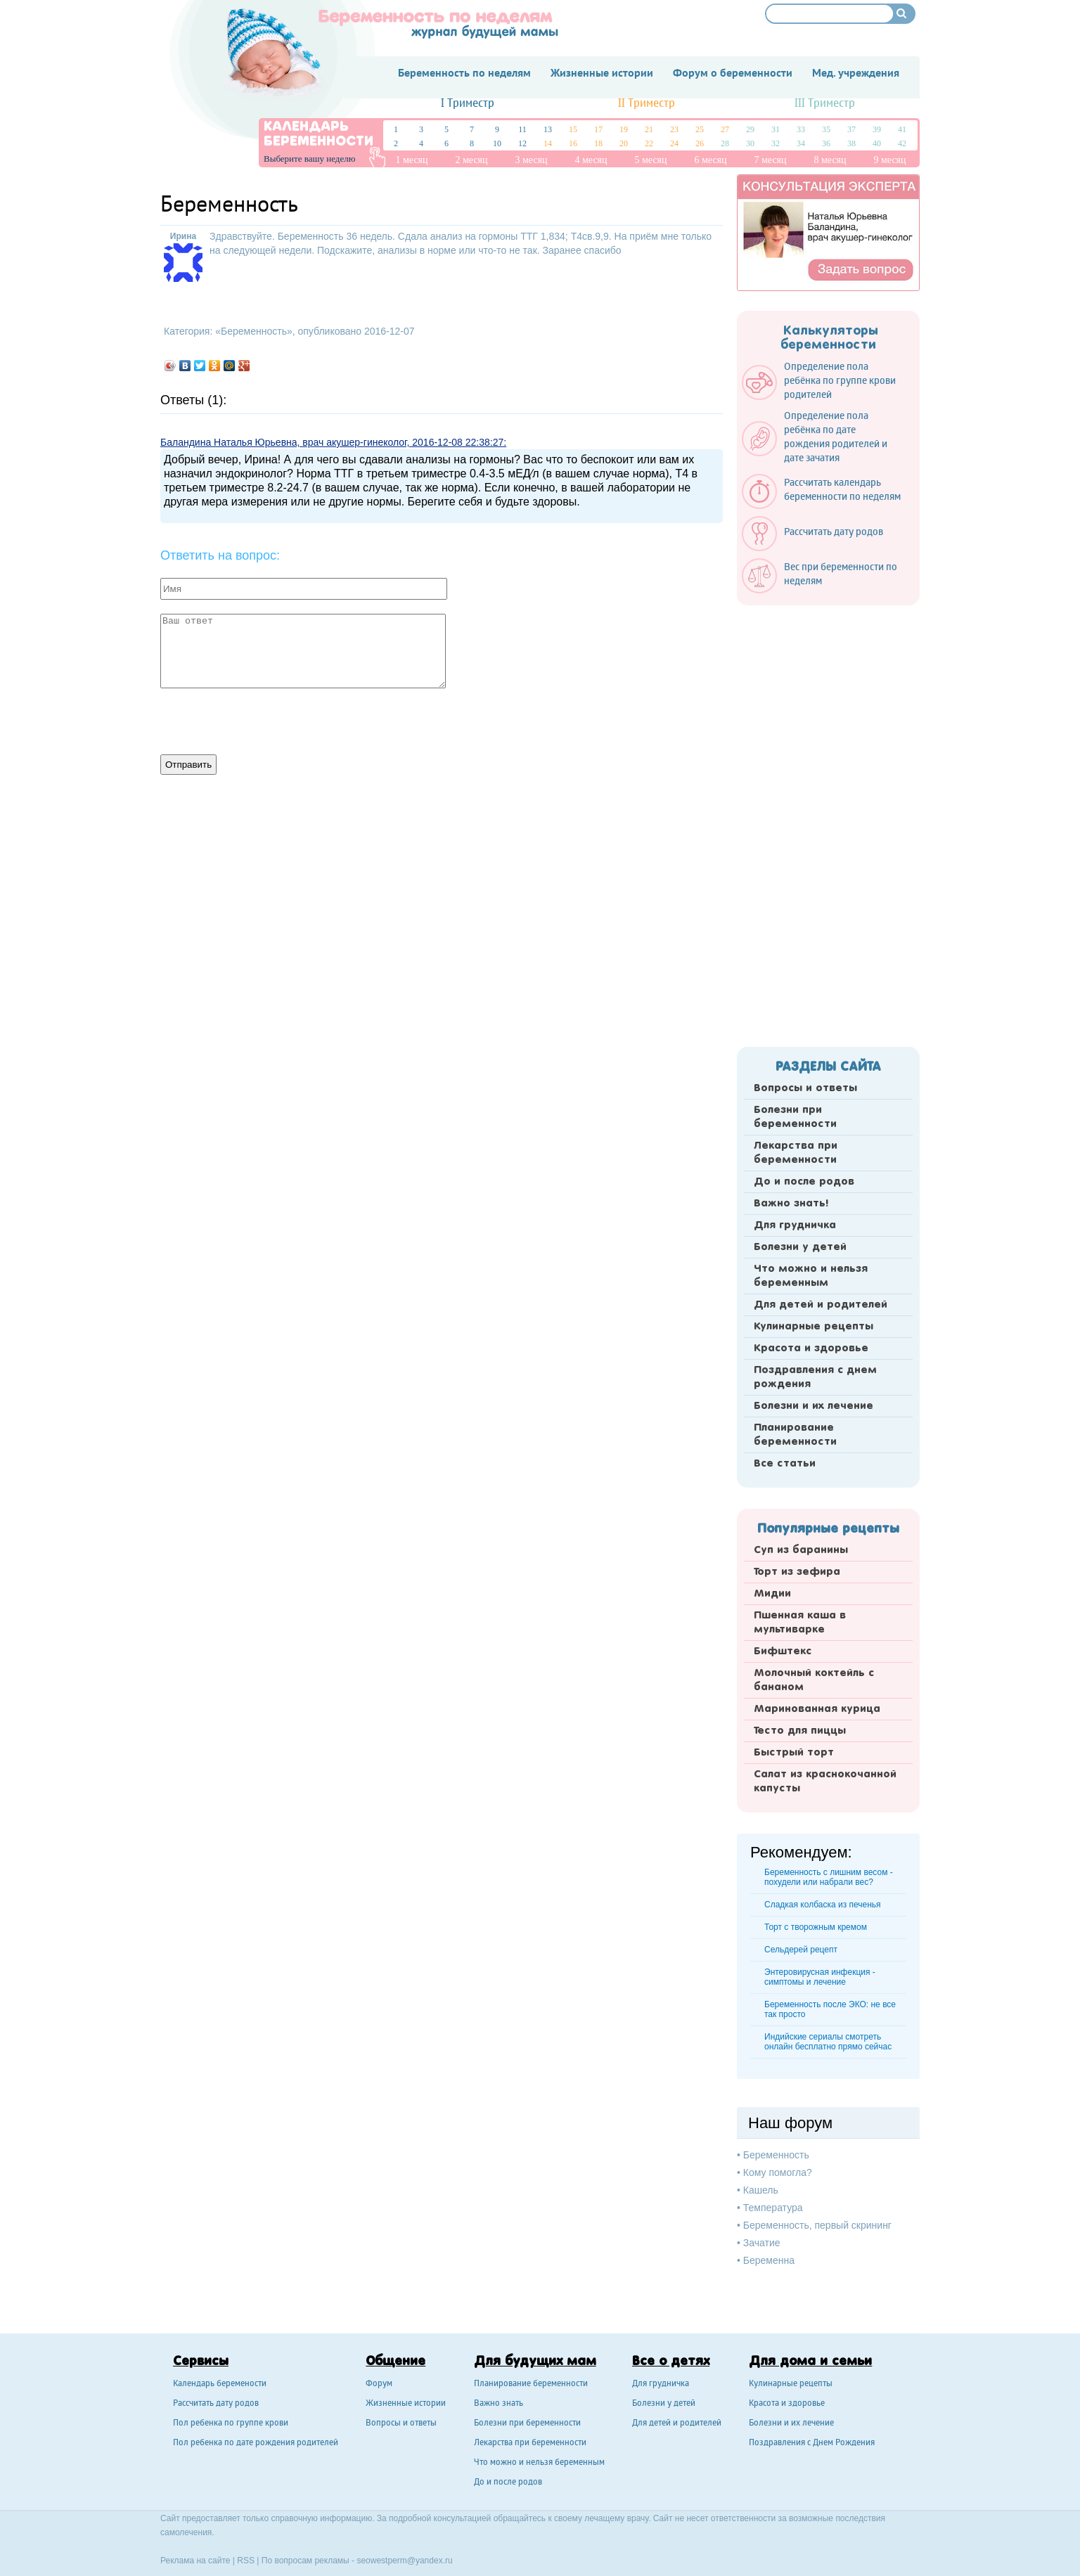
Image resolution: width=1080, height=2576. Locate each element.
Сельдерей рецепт (800, 1949)
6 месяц (710, 160)
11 (522, 129)
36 (826, 143)
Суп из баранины (801, 1550)
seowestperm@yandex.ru (404, 2560)
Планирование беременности (795, 1435)
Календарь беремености (219, 2384)
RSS (246, 2560)
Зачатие (761, 2242)
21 (649, 129)
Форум (379, 2384)
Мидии (772, 1594)
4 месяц (590, 160)
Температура (773, 2207)
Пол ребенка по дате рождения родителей (255, 2443)
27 (725, 129)
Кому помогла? (777, 2172)
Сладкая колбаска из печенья (822, 1905)
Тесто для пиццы (800, 1731)
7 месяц (770, 160)
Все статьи (785, 1464)
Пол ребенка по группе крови (230, 2424)
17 (598, 129)
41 (902, 129)
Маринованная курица (817, 1709)
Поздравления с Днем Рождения (812, 2443)
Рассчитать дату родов (216, 2404)
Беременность (254, 331)
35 (826, 129)
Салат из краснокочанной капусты (825, 1781)
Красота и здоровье (811, 1348)
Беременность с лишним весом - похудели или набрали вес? (828, 1877)
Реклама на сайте (195, 2560)
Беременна (769, 2260)
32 (775, 143)
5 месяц (650, 160)
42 (902, 143)
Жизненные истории (406, 2404)
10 (497, 143)
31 (775, 129)
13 (548, 129)
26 (699, 143)
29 (750, 129)
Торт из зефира (797, 1572)
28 (725, 143)
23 (674, 129)
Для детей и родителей (820, 1305)
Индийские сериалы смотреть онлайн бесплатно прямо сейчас (828, 2042)
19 (623, 129)
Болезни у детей (800, 1247)
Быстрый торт (794, 1753)
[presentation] (267, 720)
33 (801, 129)
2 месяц (471, 160)
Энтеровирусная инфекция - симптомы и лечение (819, 1977)
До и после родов (804, 1182)
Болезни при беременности (795, 1117)
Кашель (760, 2190)
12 (522, 143)
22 (649, 143)
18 (598, 143)
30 (750, 143)
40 (877, 143)
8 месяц (830, 160)
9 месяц (889, 160)
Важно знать (498, 2404)
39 (877, 129)
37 (851, 129)
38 (851, 143)
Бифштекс (782, 1651)
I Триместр (467, 103)
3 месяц (531, 160)
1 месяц (411, 160)
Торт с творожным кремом (815, 1927)
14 (548, 143)
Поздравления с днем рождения (815, 1377)
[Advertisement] (828, 822)
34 (801, 143)
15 (573, 129)
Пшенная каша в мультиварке (800, 1623)
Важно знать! (791, 1204)
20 (623, 143)
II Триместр (646, 103)
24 (674, 143)
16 (573, 143)
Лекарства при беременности (795, 1153)
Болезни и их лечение (813, 1406)
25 (699, 129)
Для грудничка (795, 1225)
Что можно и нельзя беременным (811, 1276)
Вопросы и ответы (805, 1088)
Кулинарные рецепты (813, 1327)
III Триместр (825, 103)
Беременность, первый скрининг (817, 2225)
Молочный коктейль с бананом (814, 1680)
